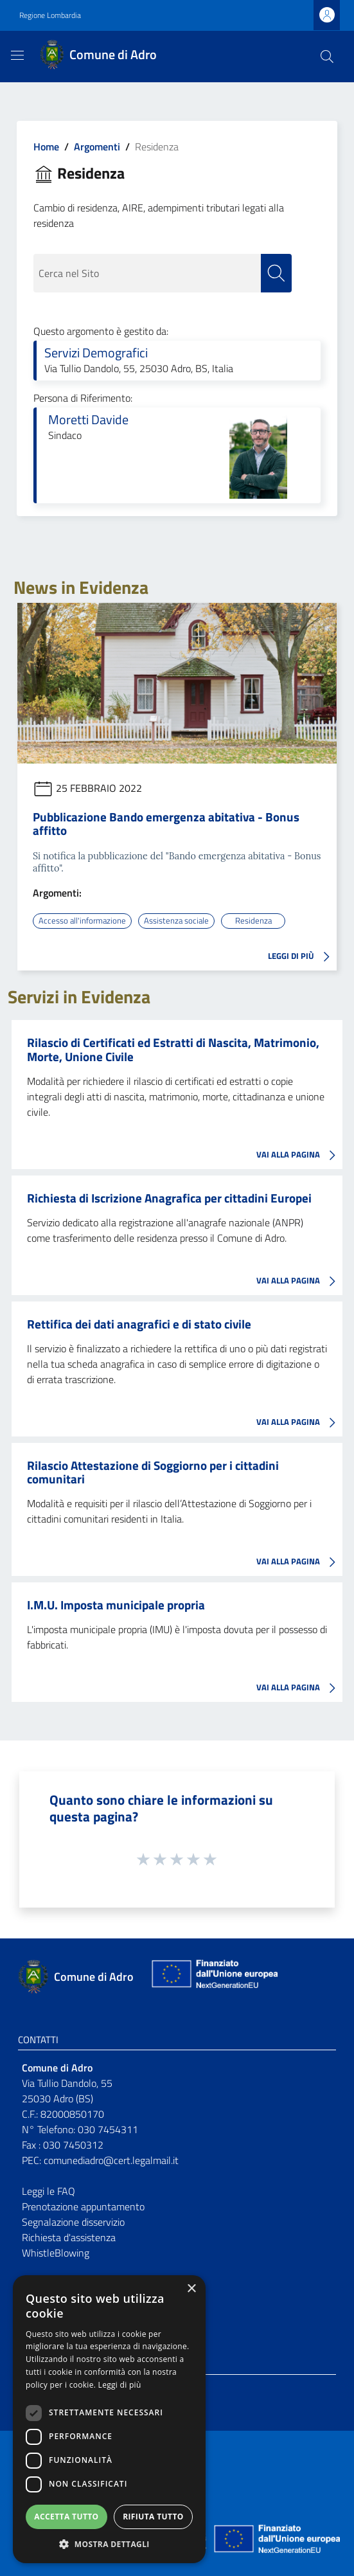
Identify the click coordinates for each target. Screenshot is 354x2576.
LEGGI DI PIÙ (302, 957)
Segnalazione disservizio (73, 2222)
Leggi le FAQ (48, 2191)
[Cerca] (327, 56)
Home (46, 146)
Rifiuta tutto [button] (153, 2516)
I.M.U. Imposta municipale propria (116, 1604)
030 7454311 (108, 2129)
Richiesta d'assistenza (69, 2237)
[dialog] (109, 2419)
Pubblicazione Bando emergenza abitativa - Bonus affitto (166, 823)
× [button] (191, 2289)
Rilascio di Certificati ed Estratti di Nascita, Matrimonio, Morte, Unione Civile (173, 1049)
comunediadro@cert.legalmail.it (111, 2160)
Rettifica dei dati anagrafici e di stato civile (139, 1323)
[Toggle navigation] (17, 55)
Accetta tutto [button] (66, 2516)
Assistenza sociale (176, 920)
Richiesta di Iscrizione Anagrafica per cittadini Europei (169, 1197)
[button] (109, 2543)
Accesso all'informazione (82, 920)
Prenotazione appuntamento (83, 2206)
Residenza (253, 920)
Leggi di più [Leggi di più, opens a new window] (119, 2384)
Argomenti (97, 146)
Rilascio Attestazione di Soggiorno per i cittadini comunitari (153, 1472)
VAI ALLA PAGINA (299, 1155)
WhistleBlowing (55, 2252)
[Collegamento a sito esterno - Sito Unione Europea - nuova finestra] (213, 1976)
